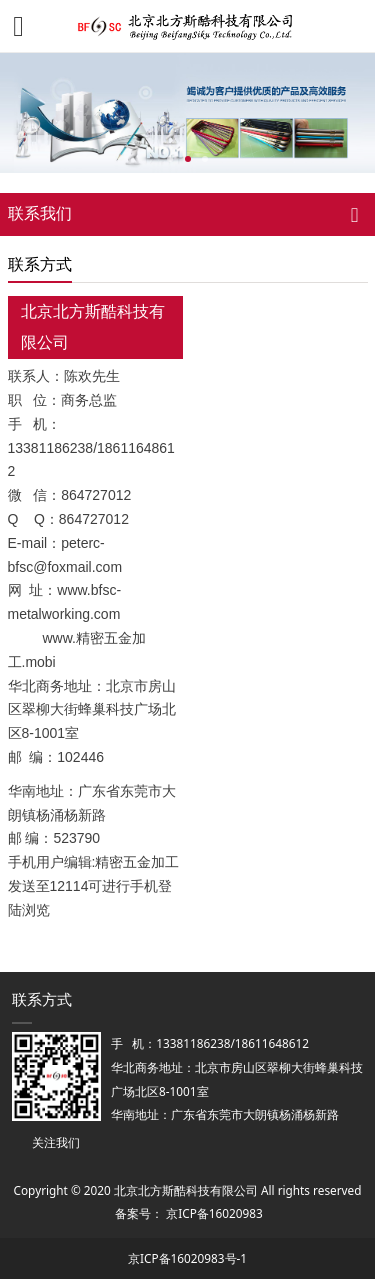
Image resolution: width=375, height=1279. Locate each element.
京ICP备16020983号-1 (187, 1258)
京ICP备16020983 (214, 1213)
